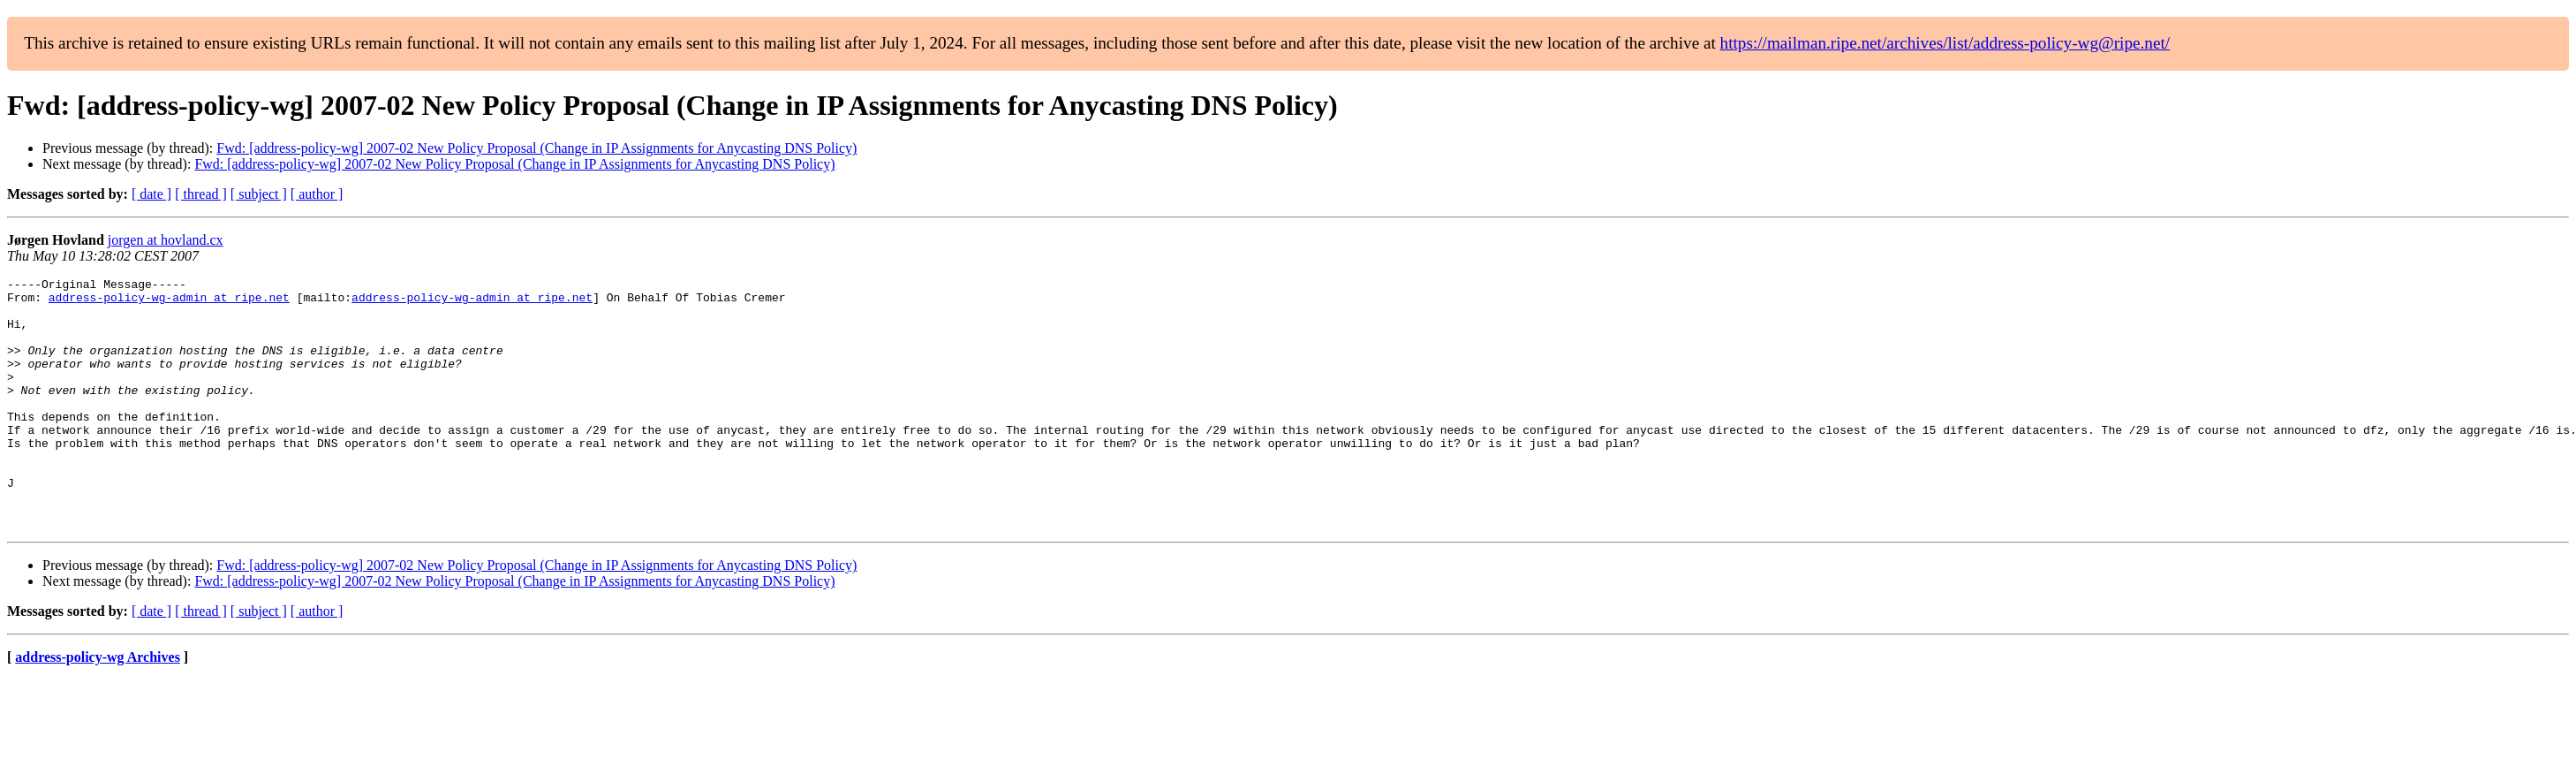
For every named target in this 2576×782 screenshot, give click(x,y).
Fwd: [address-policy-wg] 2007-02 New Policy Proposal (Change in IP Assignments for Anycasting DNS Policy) (536, 148)
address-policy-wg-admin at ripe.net (169, 302)
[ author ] (317, 193)
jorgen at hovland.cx (165, 239)
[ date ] (151, 193)
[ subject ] (258, 193)
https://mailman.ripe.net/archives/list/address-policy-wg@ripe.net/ (1945, 43)
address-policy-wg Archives (97, 707)
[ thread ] (201, 193)
